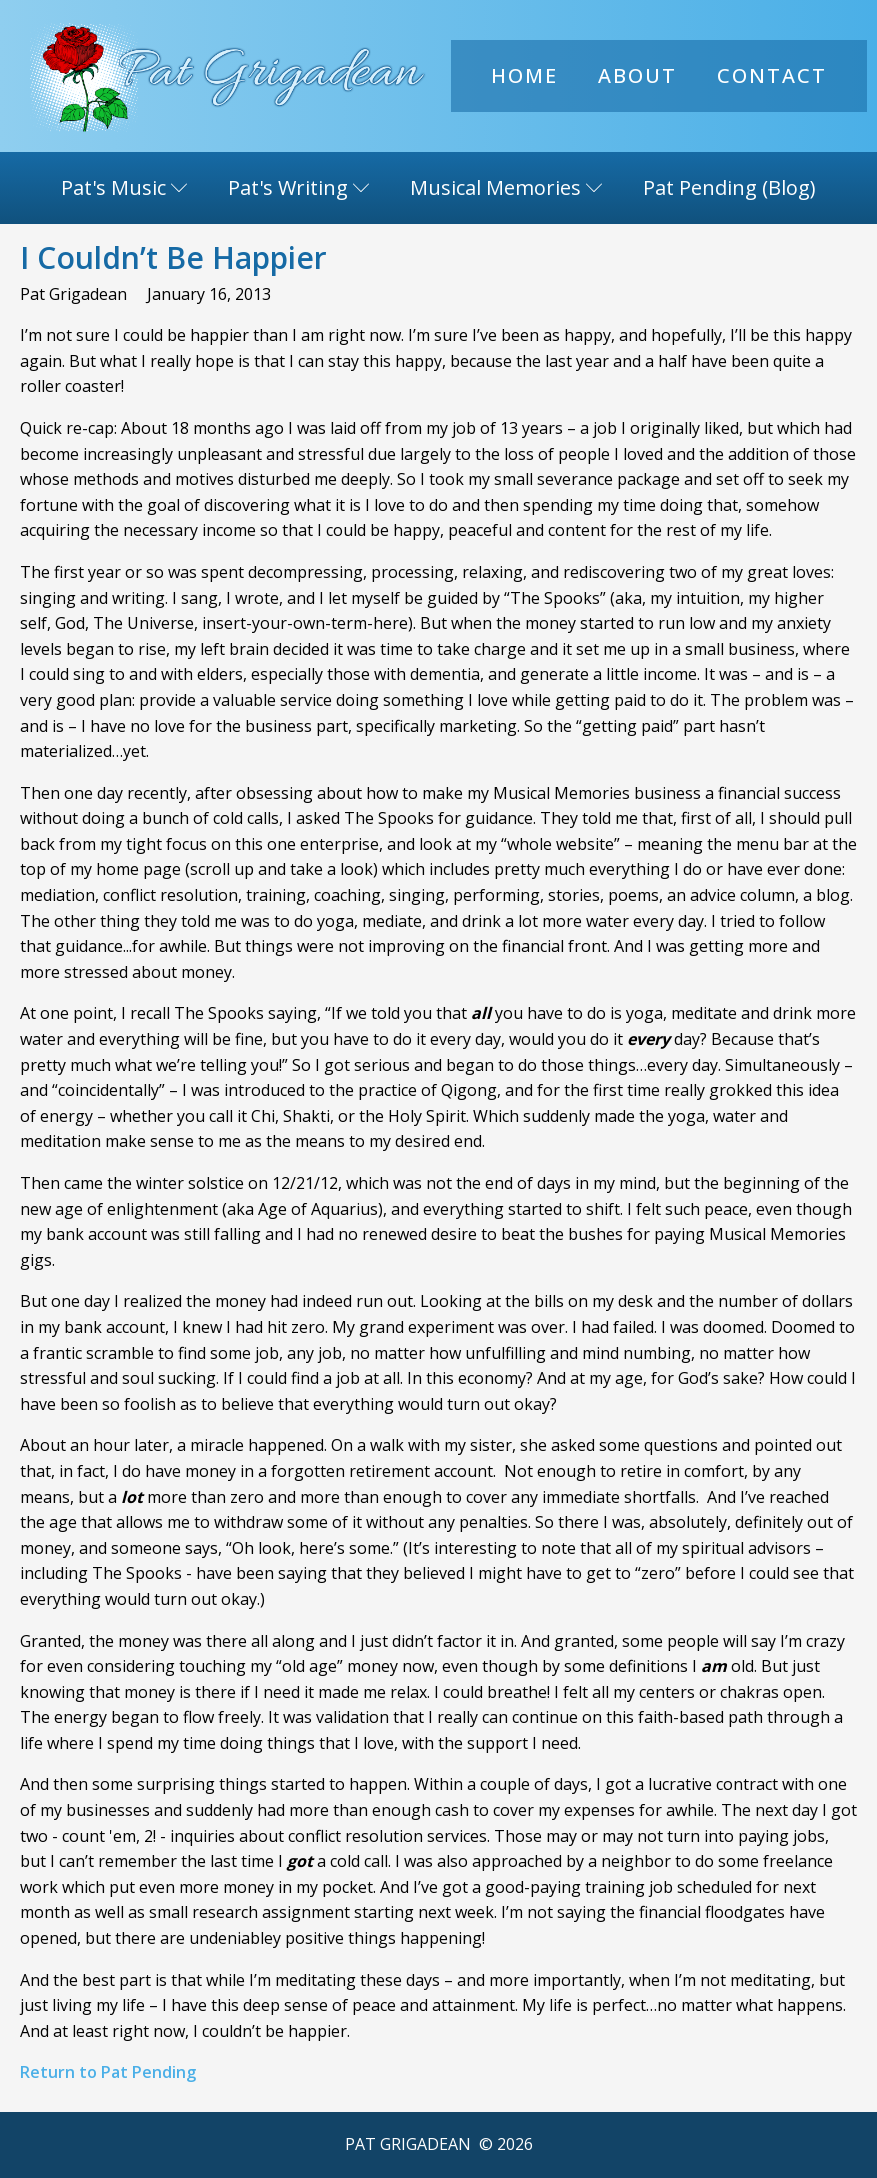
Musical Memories (506, 187)
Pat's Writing (299, 187)
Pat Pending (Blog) (729, 187)
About (637, 75)
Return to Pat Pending (108, 2072)
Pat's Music (124, 187)
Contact (772, 75)
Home (524, 75)
